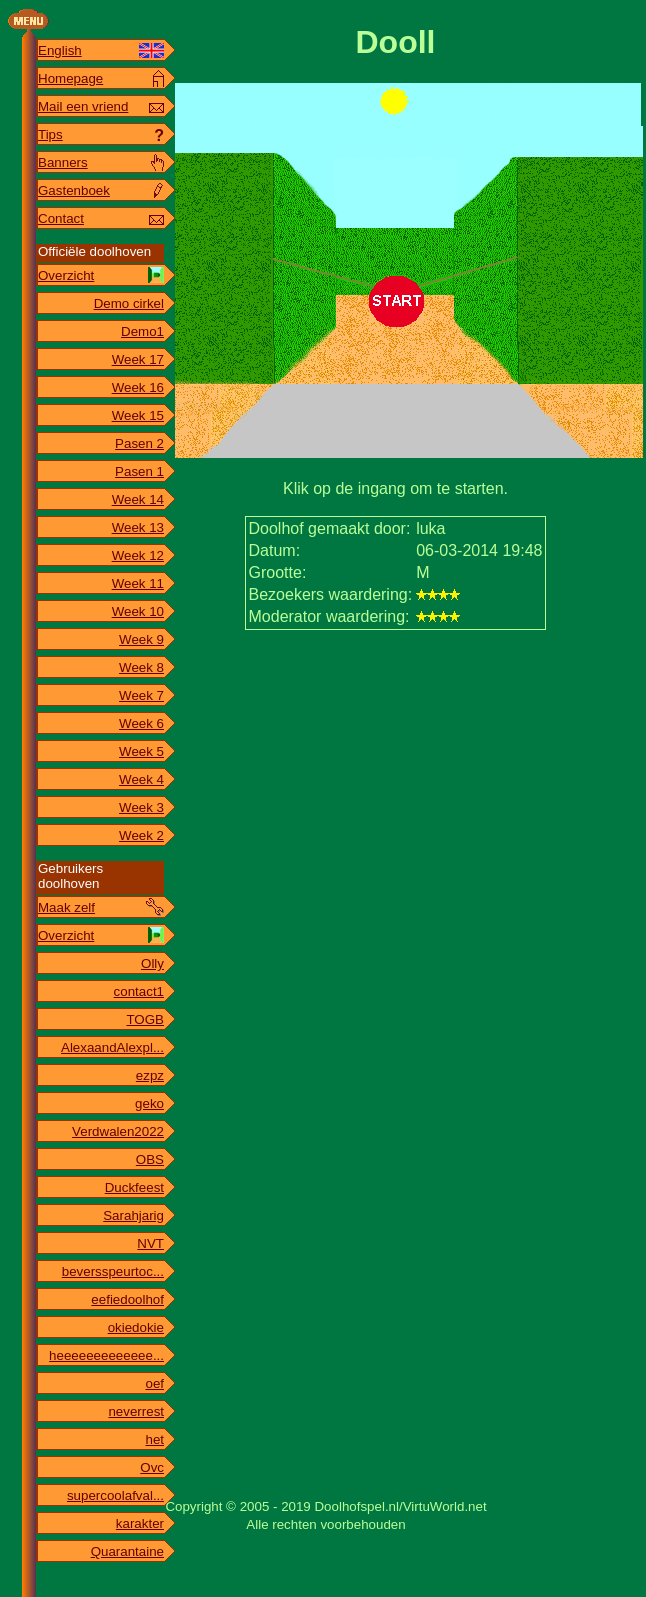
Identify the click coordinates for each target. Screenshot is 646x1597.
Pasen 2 (139, 443)
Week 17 (138, 359)
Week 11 (138, 583)
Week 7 (141, 695)
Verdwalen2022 (118, 1131)
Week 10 (138, 611)
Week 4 (141, 779)
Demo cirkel (129, 303)
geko (149, 1103)
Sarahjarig (133, 1215)
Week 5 (141, 751)
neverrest (136, 1411)
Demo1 (142, 331)
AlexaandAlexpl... (112, 1047)
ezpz (150, 1075)
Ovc (152, 1467)
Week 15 (138, 415)
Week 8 (141, 667)
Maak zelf (66, 907)
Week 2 (141, 835)
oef (154, 1383)
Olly (152, 963)
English (60, 50)
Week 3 (141, 807)
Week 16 (138, 387)
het (154, 1439)
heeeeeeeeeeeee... (106, 1355)
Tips (50, 134)
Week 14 (138, 499)
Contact (61, 218)
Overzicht (66, 275)
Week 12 (138, 555)
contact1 (139, 991)
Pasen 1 (139, 471)
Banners (63, 162)
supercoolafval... (115, 1495)
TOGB (145, 1019)
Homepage (70, 78)
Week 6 (141, 723)
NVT (150, 1243)
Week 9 (141, 639)
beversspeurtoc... (113, 1271)
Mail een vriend (83, 106)
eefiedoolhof (127, 1299)
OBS (150, 1159)
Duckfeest (134, 1187)
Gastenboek (74, 190)
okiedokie (136, 1327)
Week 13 (138, 527)
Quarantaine (127, 1551)
